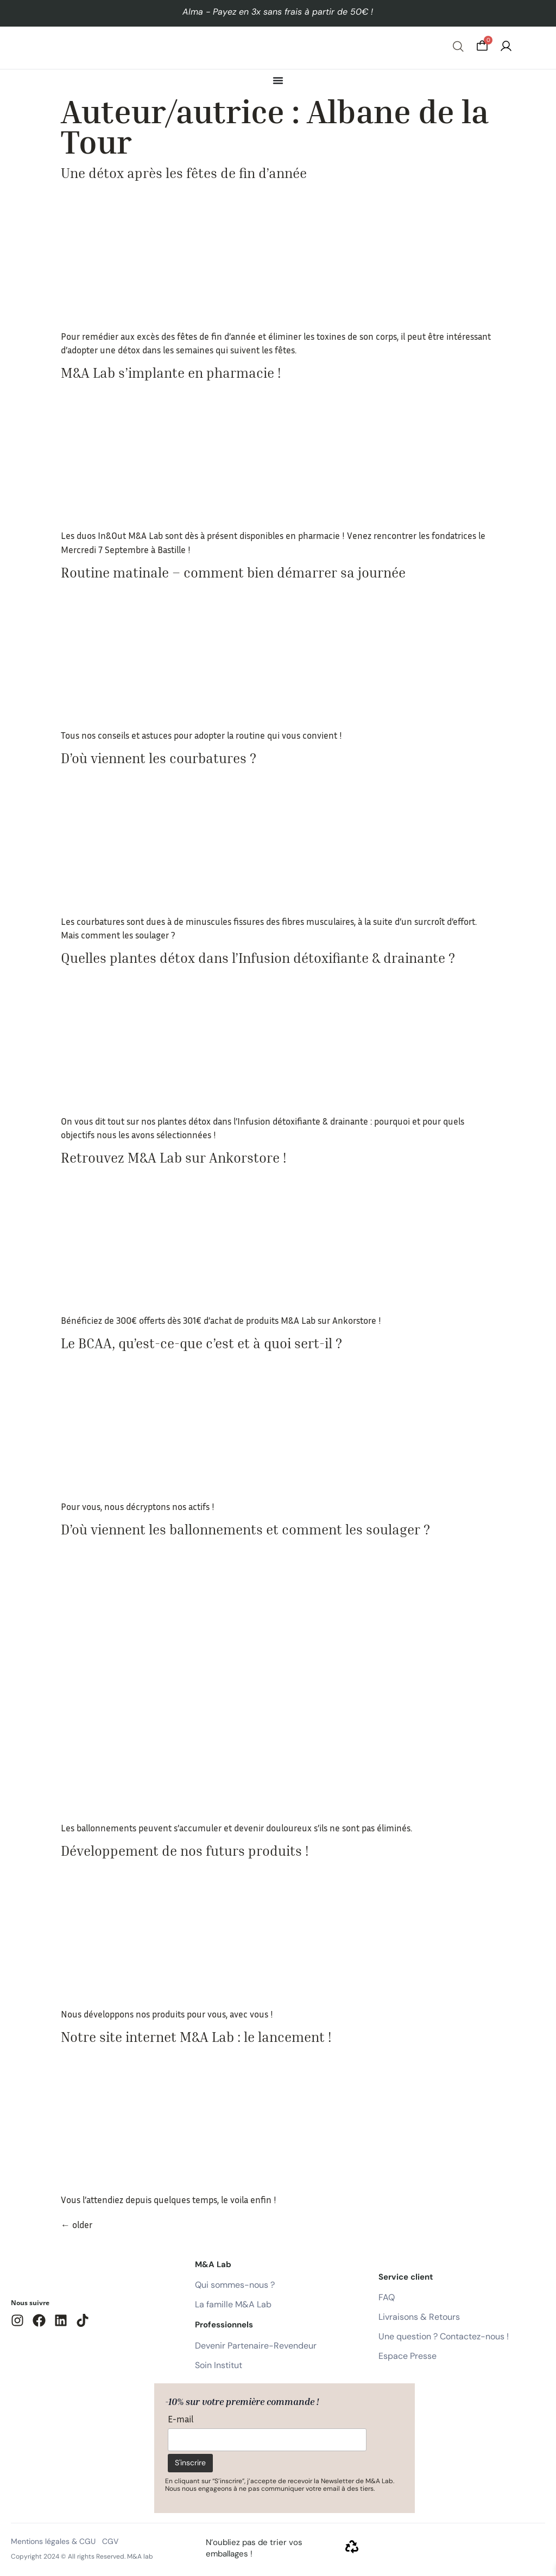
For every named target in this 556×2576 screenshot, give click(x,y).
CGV (110, 2541)
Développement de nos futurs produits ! (184, 1851)
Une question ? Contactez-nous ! (443, 2336)
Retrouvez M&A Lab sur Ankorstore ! (173, 1158)
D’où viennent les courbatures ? (158, 758)
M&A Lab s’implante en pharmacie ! (171, 373)
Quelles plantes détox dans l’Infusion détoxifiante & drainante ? (258, 958)
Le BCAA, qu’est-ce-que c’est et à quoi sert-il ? (201, 1343)
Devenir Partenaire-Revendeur (256, 2345)
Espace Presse (407, 2356)
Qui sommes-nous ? (235, 2285)
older (76, 2224)
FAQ (386, 2297)
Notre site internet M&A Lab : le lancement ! (196, 2037)
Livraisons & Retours (419, 2317)
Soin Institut (218, 2365)
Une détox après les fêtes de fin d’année (184, 173)
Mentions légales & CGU (53, 2541)
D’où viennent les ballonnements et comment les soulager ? (245, 1529)
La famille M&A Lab (233, 2304)
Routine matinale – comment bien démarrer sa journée (233, 572)
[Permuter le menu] (278, 80)
